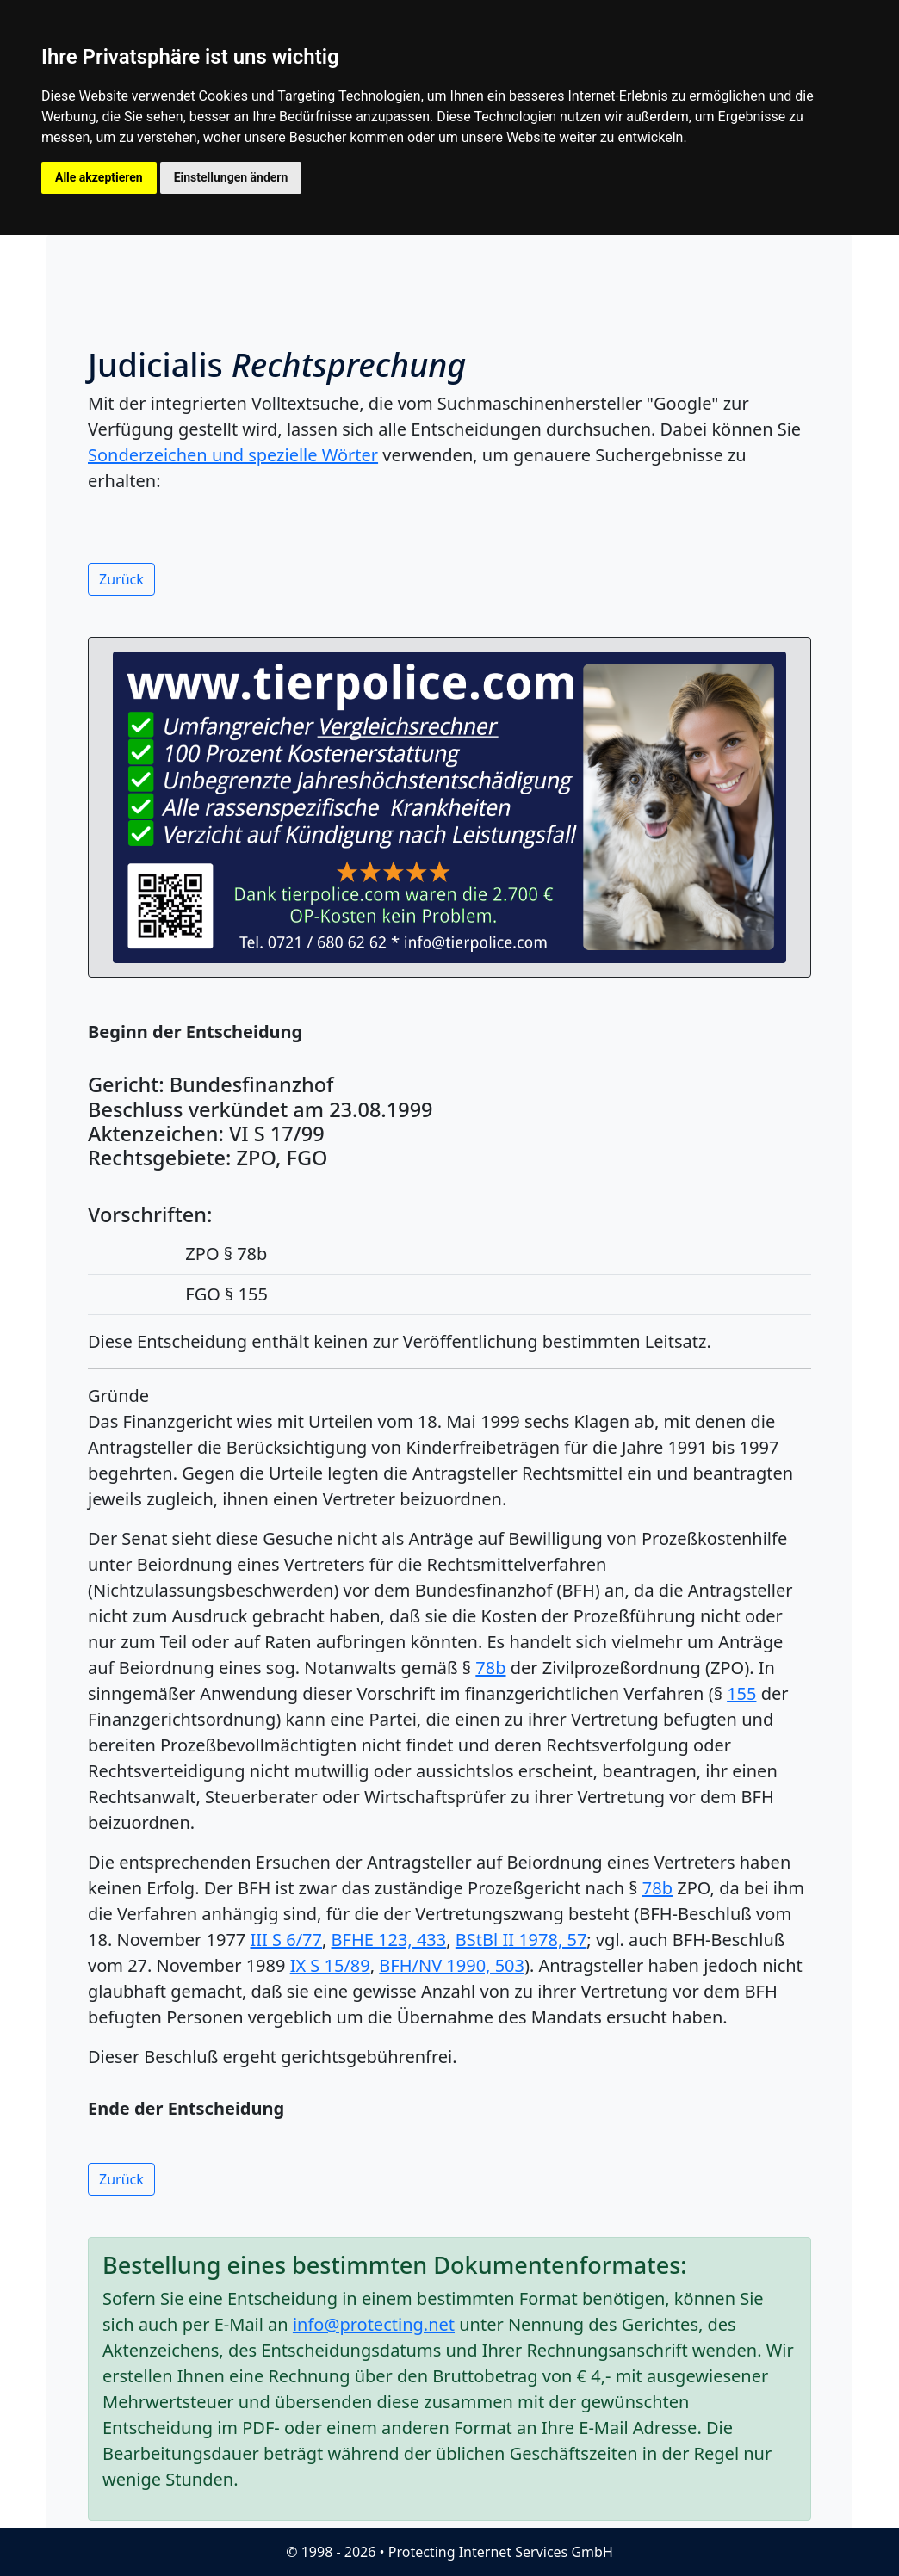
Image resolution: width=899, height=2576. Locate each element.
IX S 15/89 (330, 1965)
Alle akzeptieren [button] (99, 177)
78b (490, 1667)
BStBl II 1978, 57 (521, 1939)
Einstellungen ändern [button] (231, 177)
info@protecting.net (374, 2324)
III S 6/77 (285, 1939)
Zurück (121, 579)
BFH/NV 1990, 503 (451, 1965)
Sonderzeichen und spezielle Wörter (233, 454)
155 (741, 1693)
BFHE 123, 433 (389, 1939)
